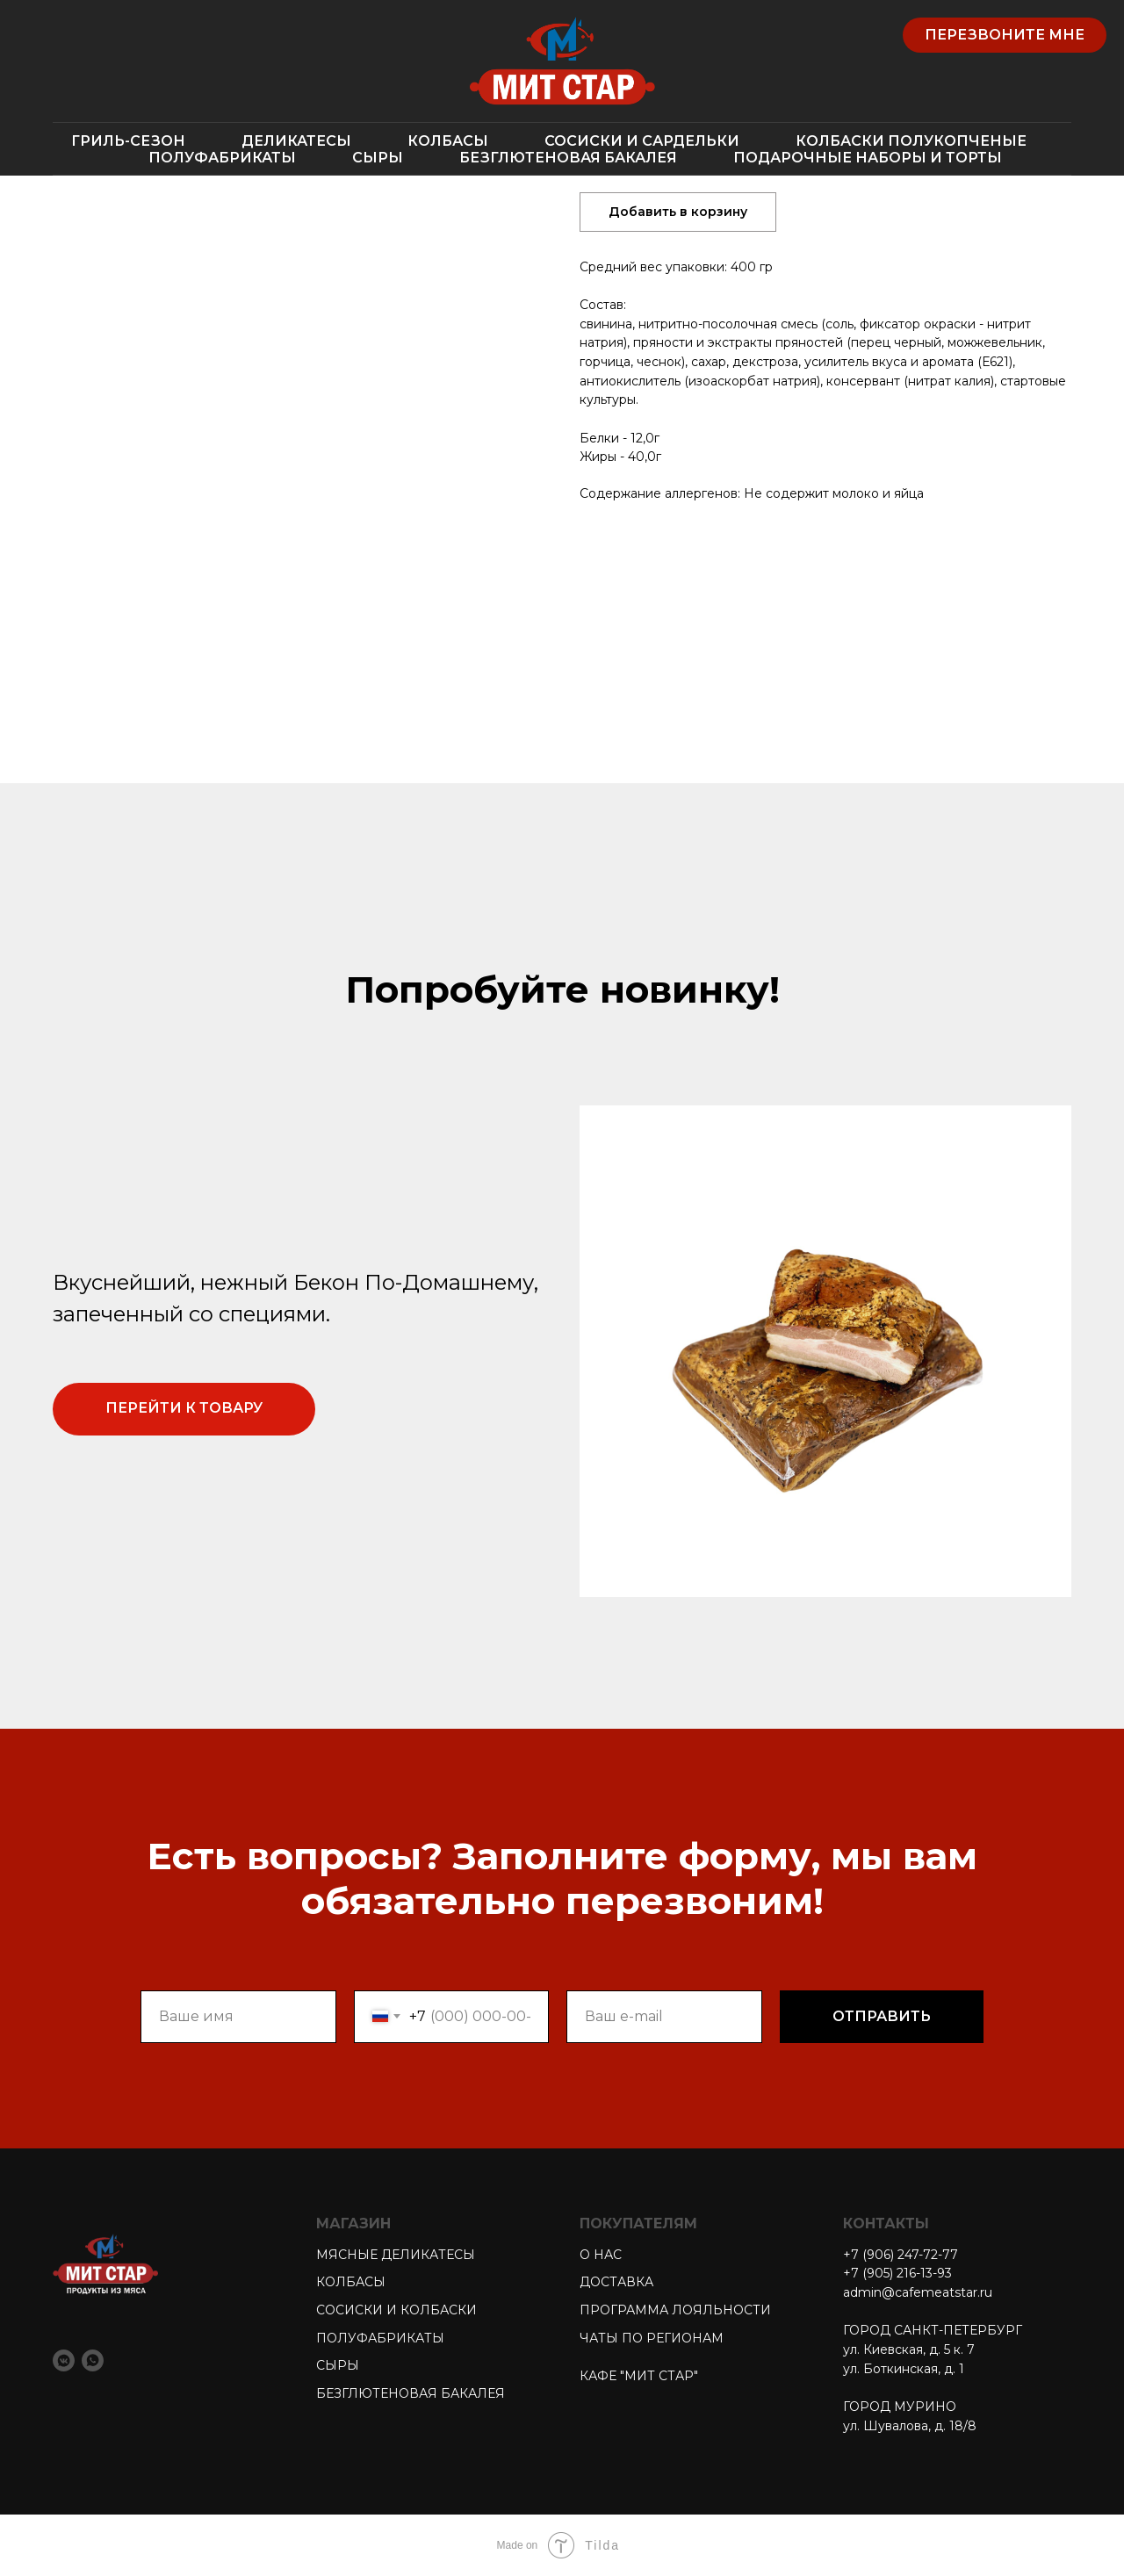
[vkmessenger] (64, 2360)
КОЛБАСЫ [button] (447, 141)
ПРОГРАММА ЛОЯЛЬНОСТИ (675, 2310)
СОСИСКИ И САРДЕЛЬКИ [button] (641, 141)
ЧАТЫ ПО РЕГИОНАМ (652, 2338)
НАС (606, 2255)
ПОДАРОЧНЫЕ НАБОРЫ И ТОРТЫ (867, 157)
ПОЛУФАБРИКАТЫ (222, 157)
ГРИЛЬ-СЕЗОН (128, 141)
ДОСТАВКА (616, 2282)
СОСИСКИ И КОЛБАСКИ (396, 2310)
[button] (1004, 35)
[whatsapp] (93, 2360)
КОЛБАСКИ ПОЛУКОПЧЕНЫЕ (911, 141)
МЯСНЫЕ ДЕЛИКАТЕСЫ (395, 2255)
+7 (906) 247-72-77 (900, 2255)
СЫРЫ (377, 157)
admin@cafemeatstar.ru (917, 2292)
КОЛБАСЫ (350, 2282)
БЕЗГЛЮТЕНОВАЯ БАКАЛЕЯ (568, 157)
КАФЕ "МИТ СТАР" (639, 2376)
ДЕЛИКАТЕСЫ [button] (296, 141)
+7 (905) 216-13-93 (897, 2273)
